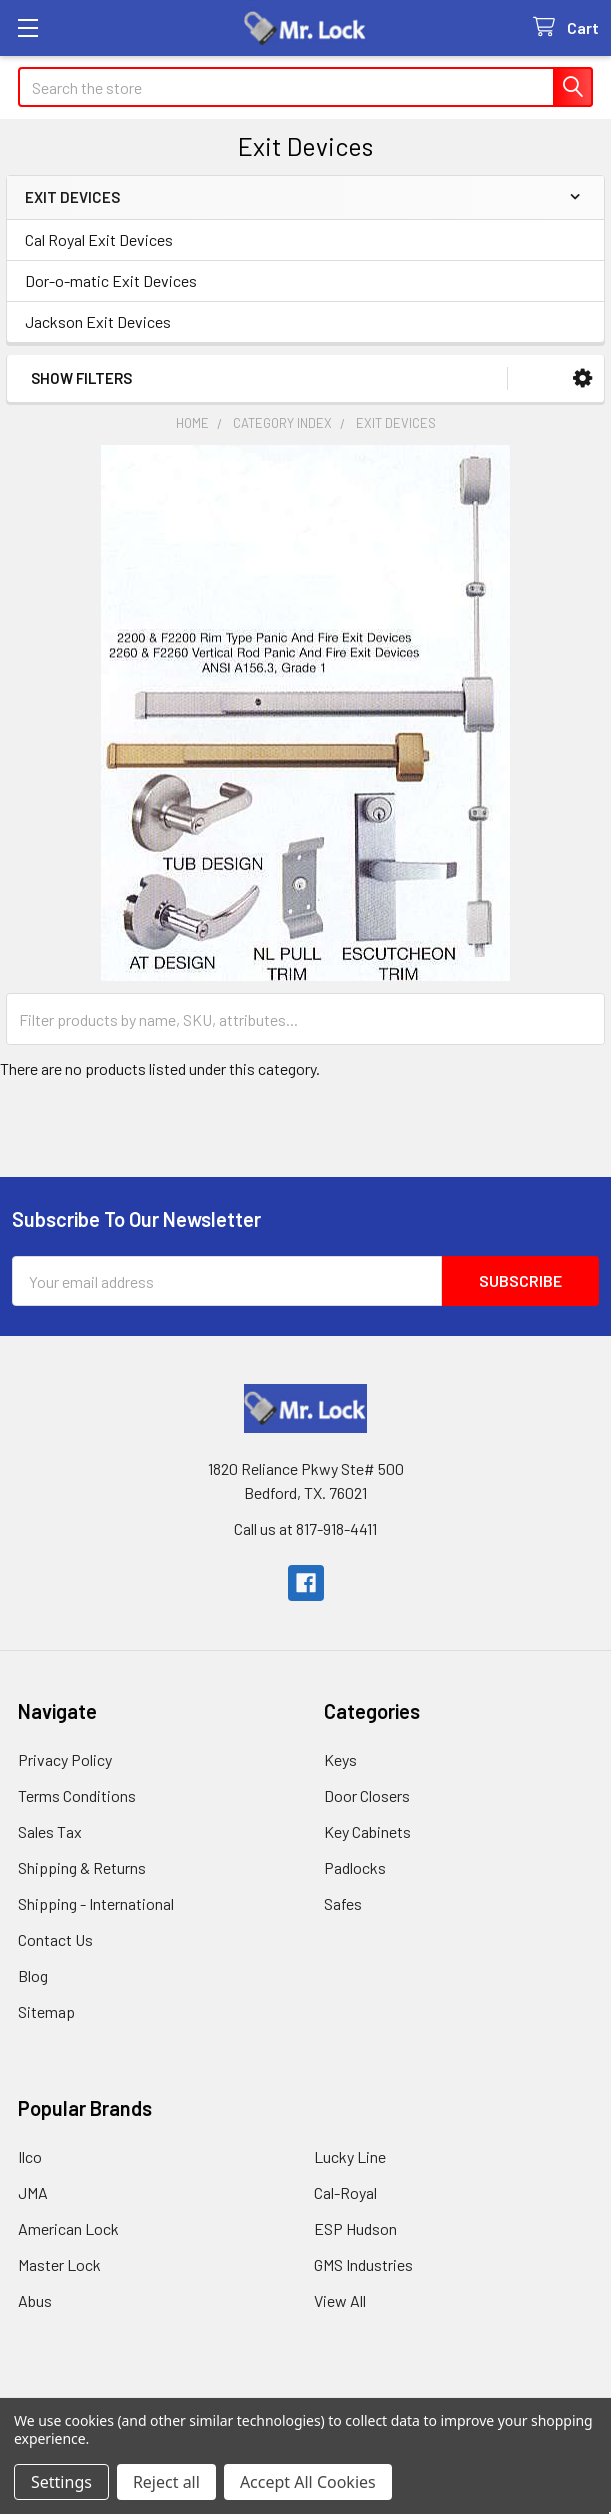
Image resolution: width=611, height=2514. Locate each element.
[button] (582, 378)
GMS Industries (363, 2264)
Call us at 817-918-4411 (305, 1528)
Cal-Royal (345, 2192)
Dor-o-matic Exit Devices (111, 280)
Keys (340, 1759)
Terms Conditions (77, 1795)
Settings (61, 2482)
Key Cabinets (367, 1831)
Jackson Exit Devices (98, 321)
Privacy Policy (65, 1759)
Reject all (166, 2482)
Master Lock (59, 2264)
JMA (33, 2192)
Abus (35, 2300)
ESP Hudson (355, 2228)
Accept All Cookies (308, 2482)
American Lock (68, 2228)
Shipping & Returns (82, 1867)
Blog (33, 1975)
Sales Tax (50, 1831)
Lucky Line (350, 2156)
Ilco (30, 2156)
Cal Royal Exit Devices (99, 239)
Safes (343, 1903)
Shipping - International (96, 1903)
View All (340, 2300)
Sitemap (46, 2011)
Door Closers (367, 1795)
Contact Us (55, 1939)
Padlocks (355, 1867)
